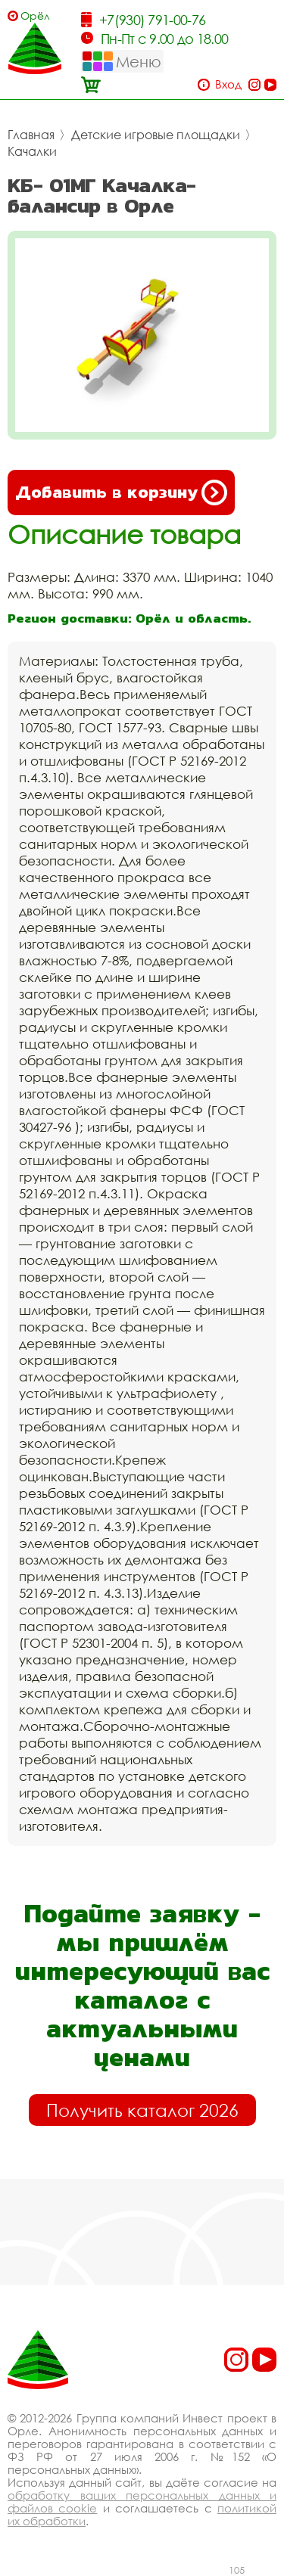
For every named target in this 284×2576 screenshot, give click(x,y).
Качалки (32, 151)
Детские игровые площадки (155, 134)
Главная (31, 134)
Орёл (35, 15)
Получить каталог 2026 (142, 2110)
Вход (228, 84)
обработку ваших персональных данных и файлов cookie (142, 2501)
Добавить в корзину (121, 492)
